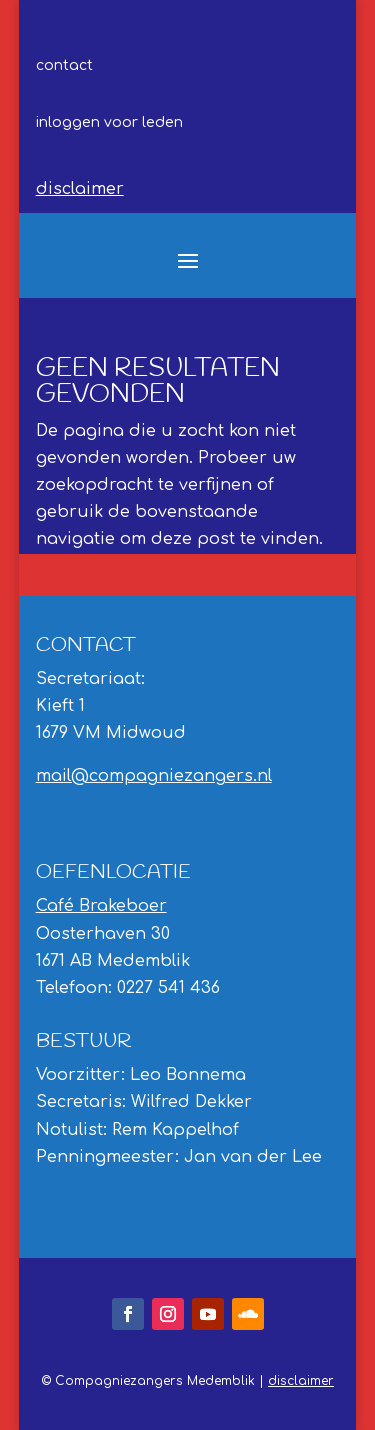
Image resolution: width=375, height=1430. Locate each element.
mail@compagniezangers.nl (154, 776)
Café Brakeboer (101, 906)
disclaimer (80, 189)
